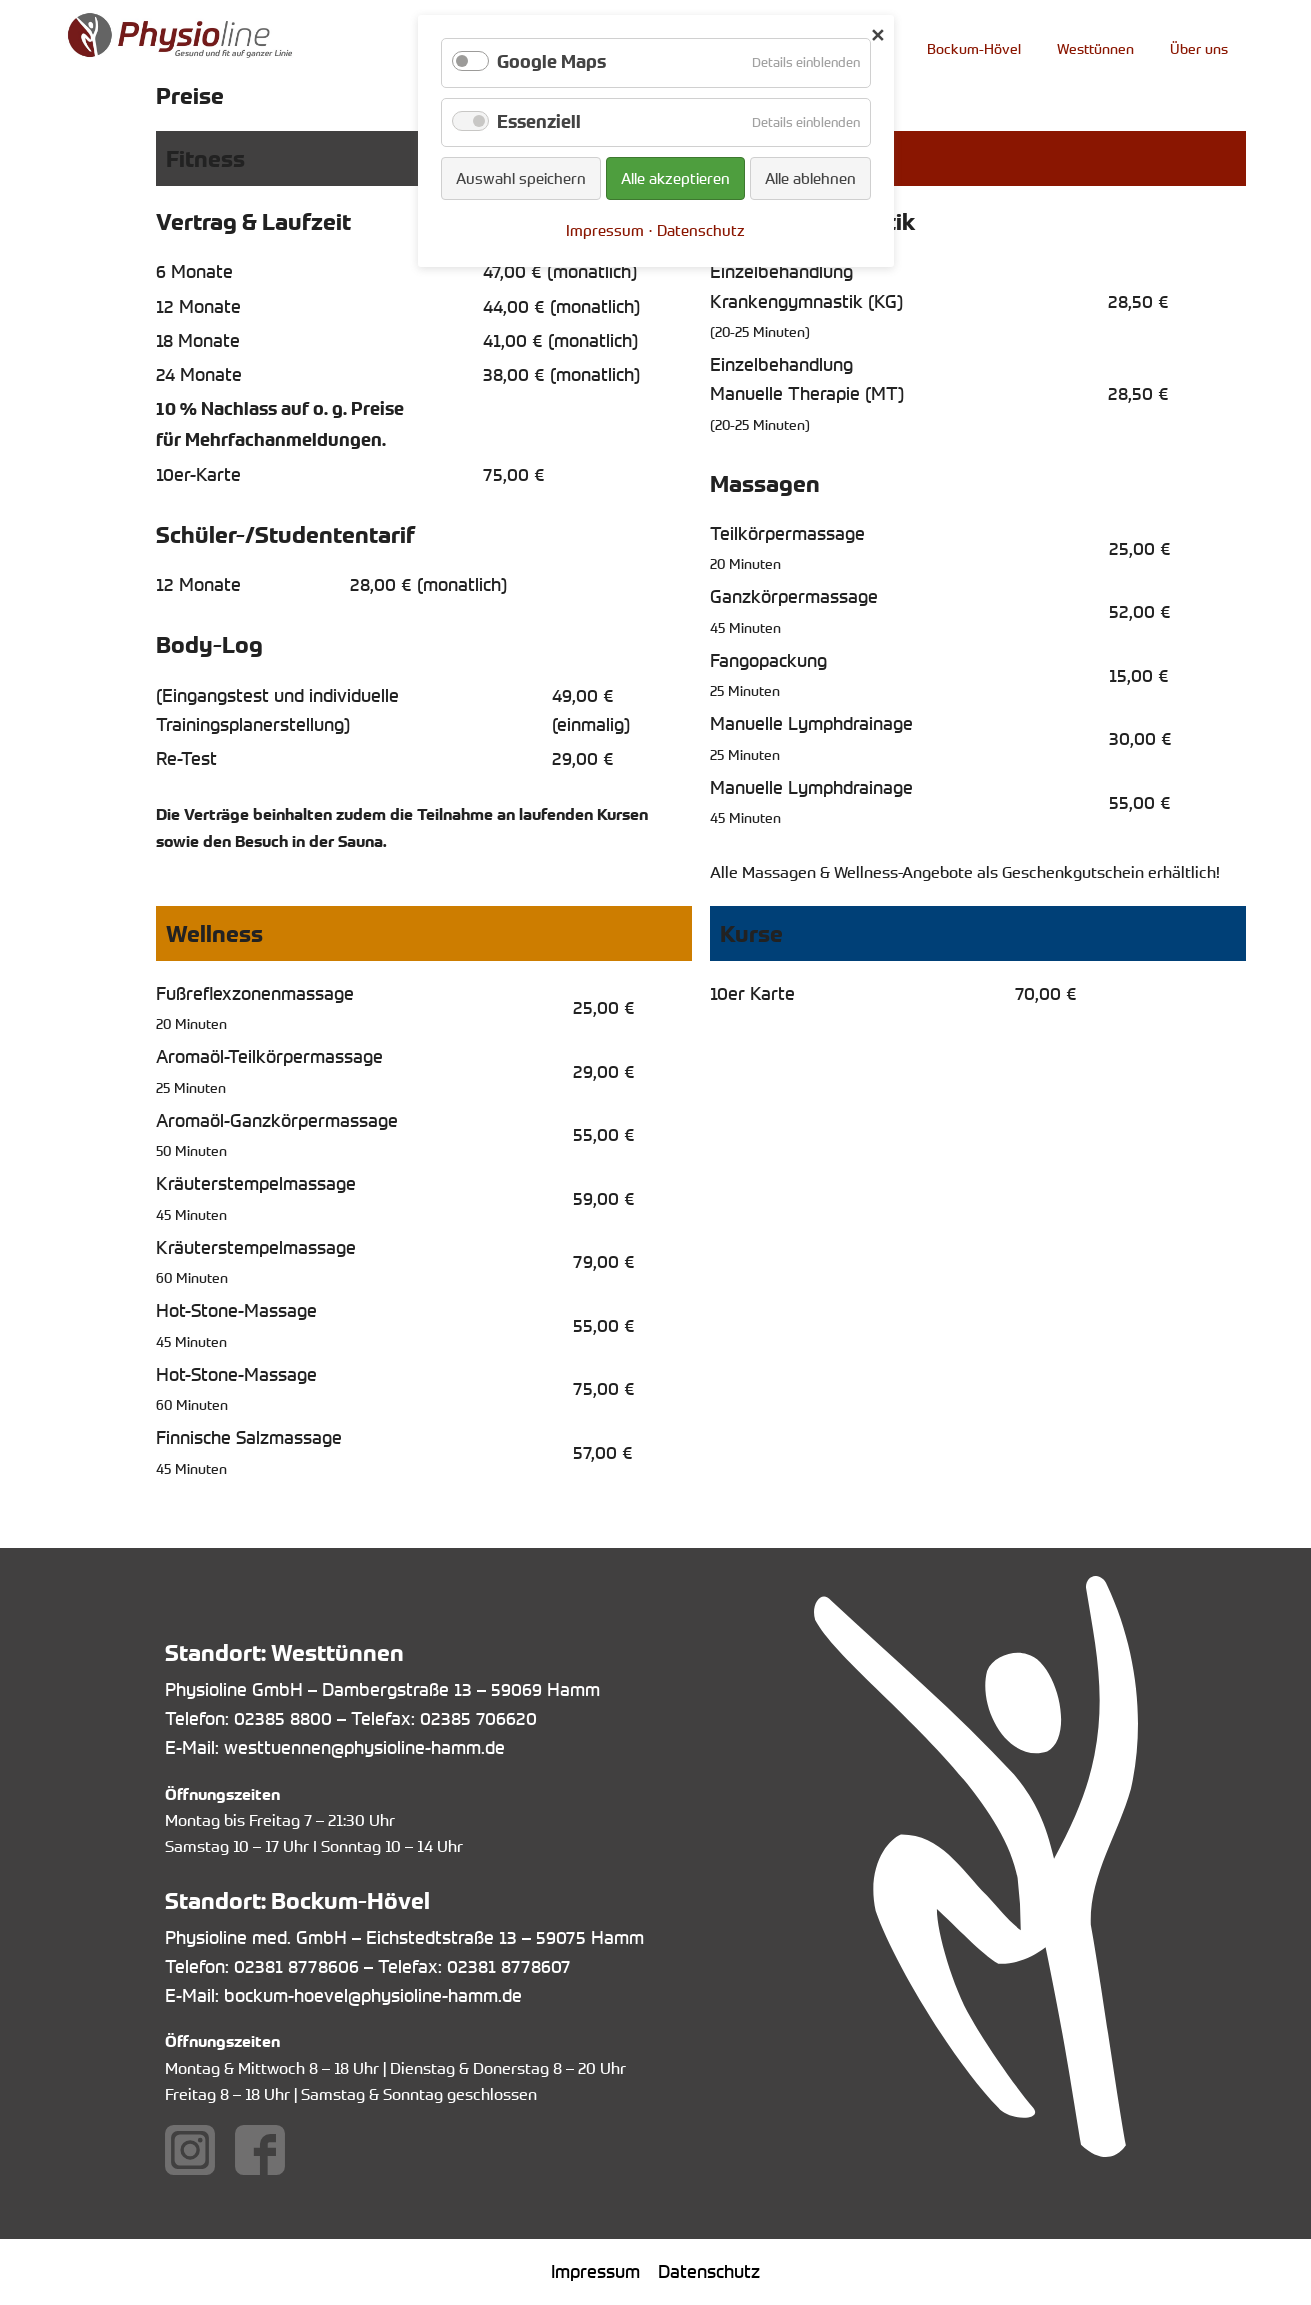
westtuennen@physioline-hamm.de (364, 1747)
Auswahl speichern (521, 178)
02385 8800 (283, 1718)
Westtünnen (1095, 48)
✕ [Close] (877, 35)
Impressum (595, 2271)
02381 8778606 (296, 1966)
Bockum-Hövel (974, 48)
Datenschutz (709, 2271)
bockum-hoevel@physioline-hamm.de (373, 1995)
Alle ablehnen (810, 178)
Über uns (1199, 48)
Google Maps (551, 62)
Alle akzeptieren (675, 178)
